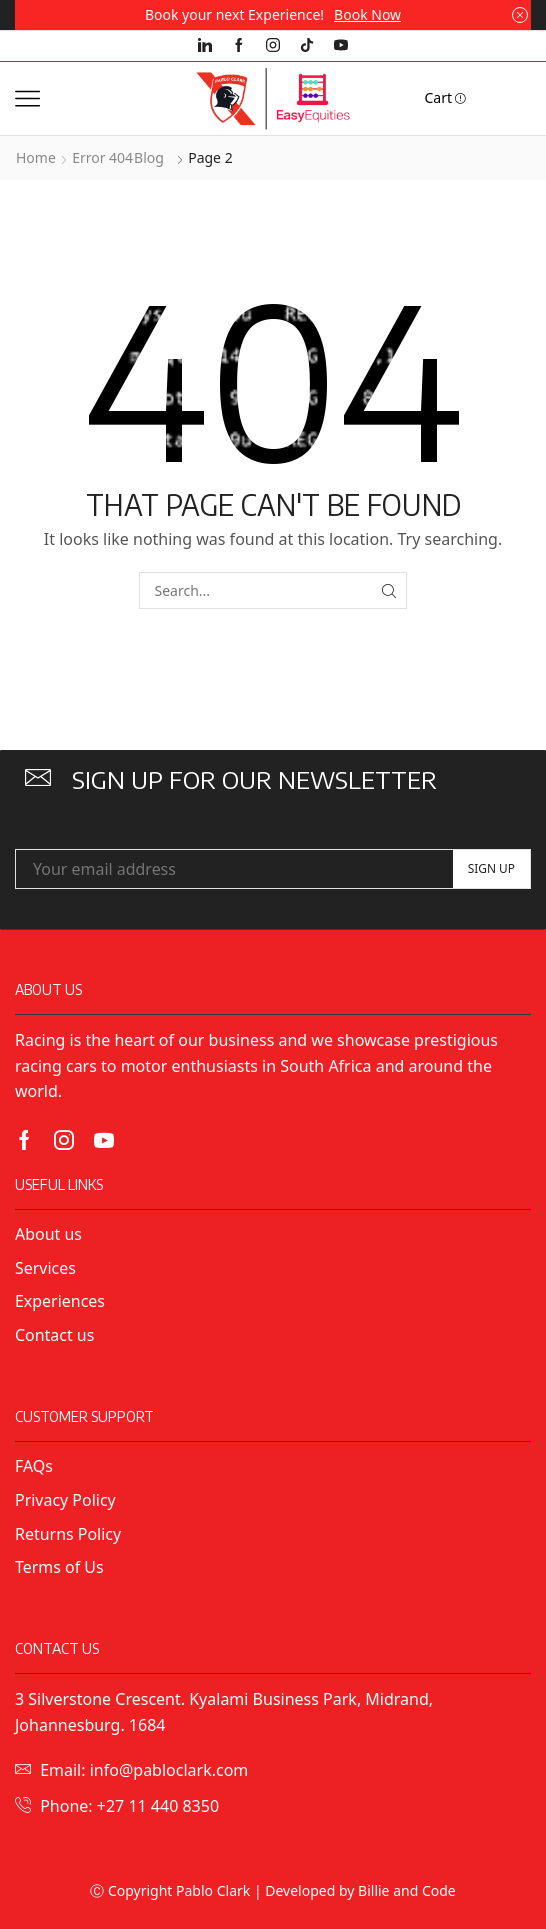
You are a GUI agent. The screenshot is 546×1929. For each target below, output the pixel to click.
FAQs (34, 1466)
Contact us (54, 1335)
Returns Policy (68, 1534)
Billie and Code (407, 1890)
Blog (149, 157)
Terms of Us (59, 1567)
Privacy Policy (67, 1500)
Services (45, 1268)
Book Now (367, 14)
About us (48, 1234)
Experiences (60, 1301)
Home (36, 157)
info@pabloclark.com (169, 1770)
